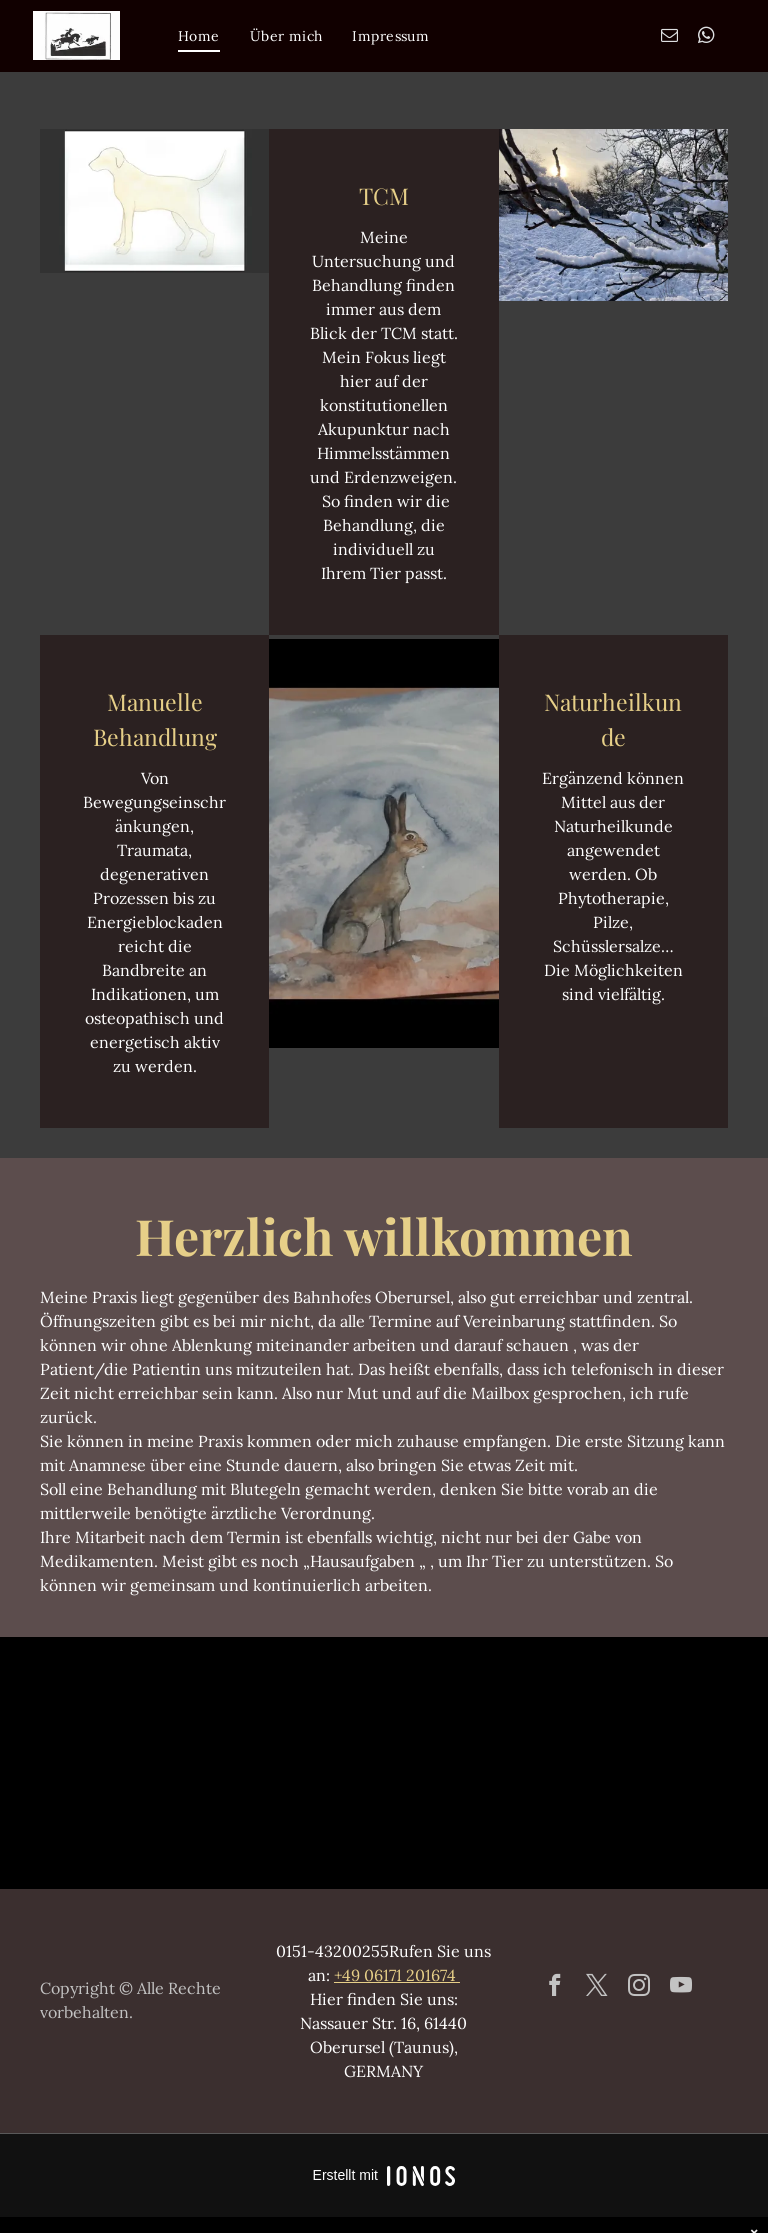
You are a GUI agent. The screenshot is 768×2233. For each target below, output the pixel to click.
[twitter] (597, 1988)
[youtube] (681, 1988)
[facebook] (555, 1988)
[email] (669, 38)
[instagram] (639, 1988)
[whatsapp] (706, 38)
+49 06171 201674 (397, 1975)
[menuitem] (199, 36)
